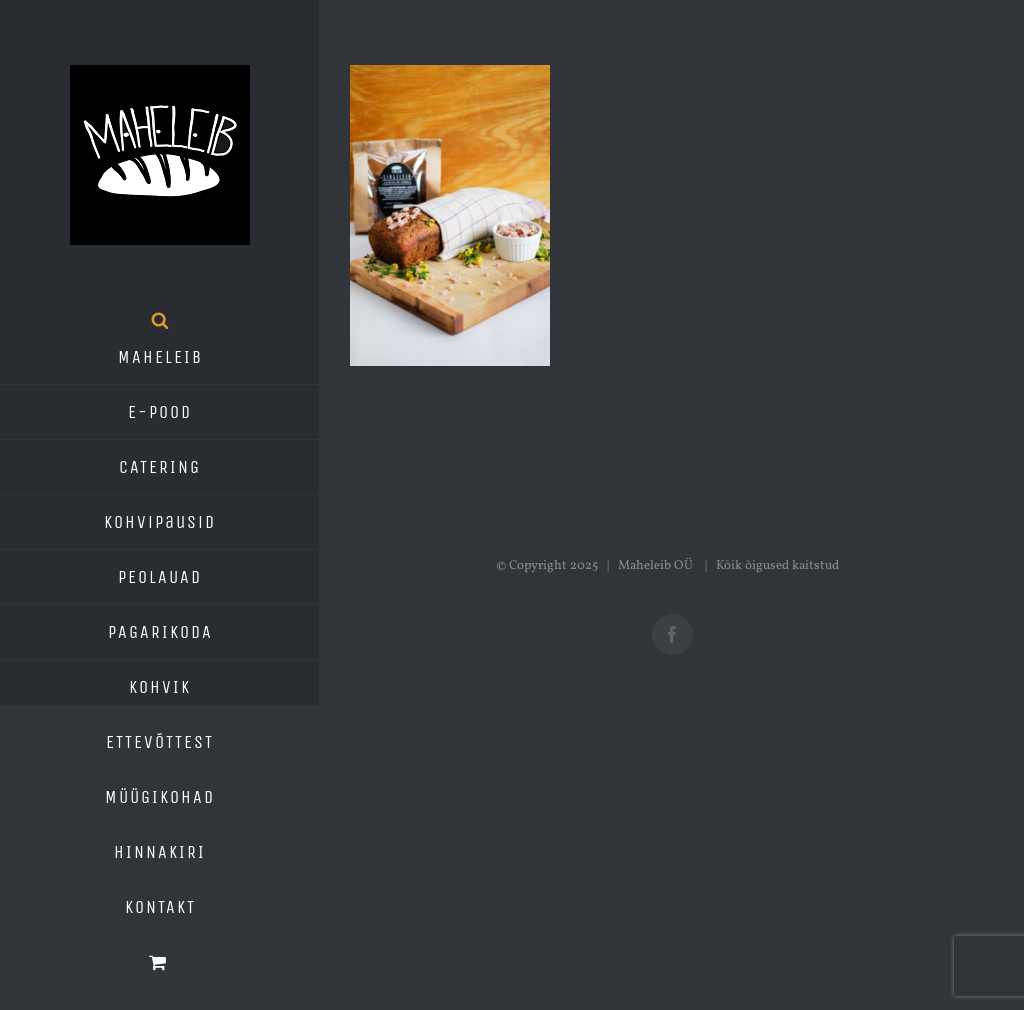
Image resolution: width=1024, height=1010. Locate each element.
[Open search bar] (160, 320)
